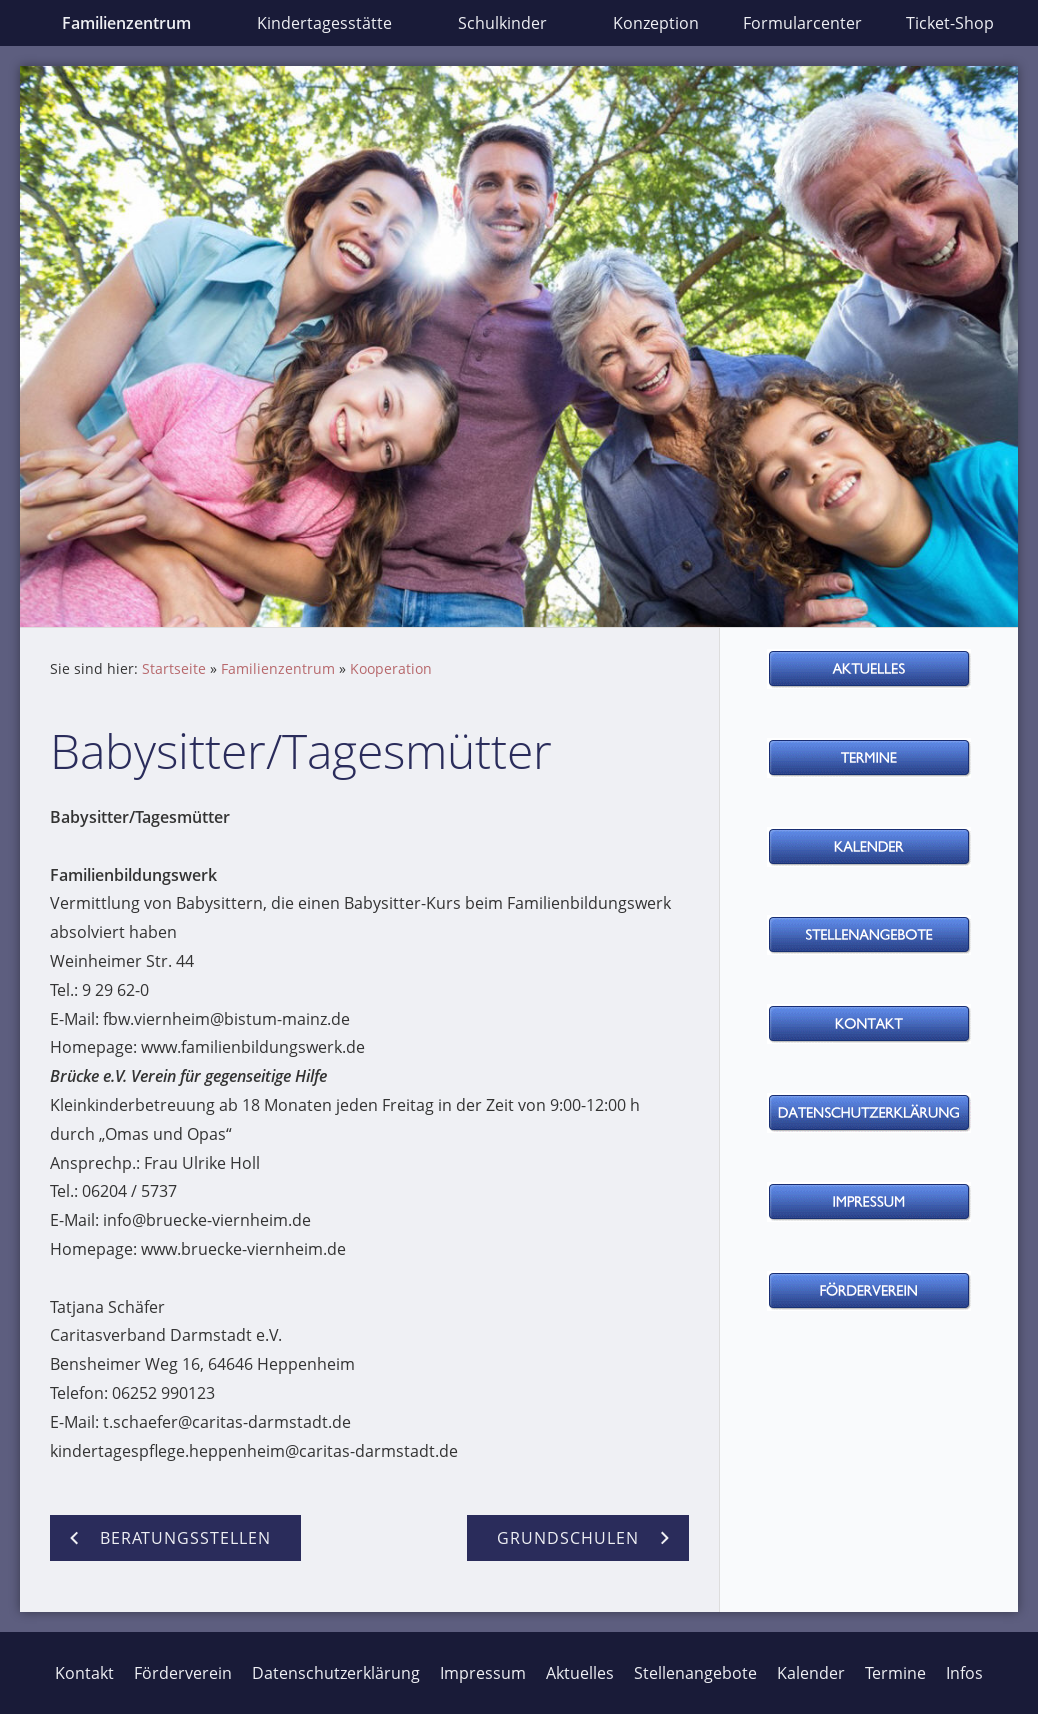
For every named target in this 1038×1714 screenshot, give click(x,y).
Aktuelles (580, 1673)
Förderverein (183, 1673)
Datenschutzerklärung (336, 1673)
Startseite (174, 668)
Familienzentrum (278, 668)
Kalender (811, 1673)
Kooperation (391, 668)
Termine (895, 1673)
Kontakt (84, 1673)
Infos (964, 1673)
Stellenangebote (695, 1673)
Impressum (483, 1673)
